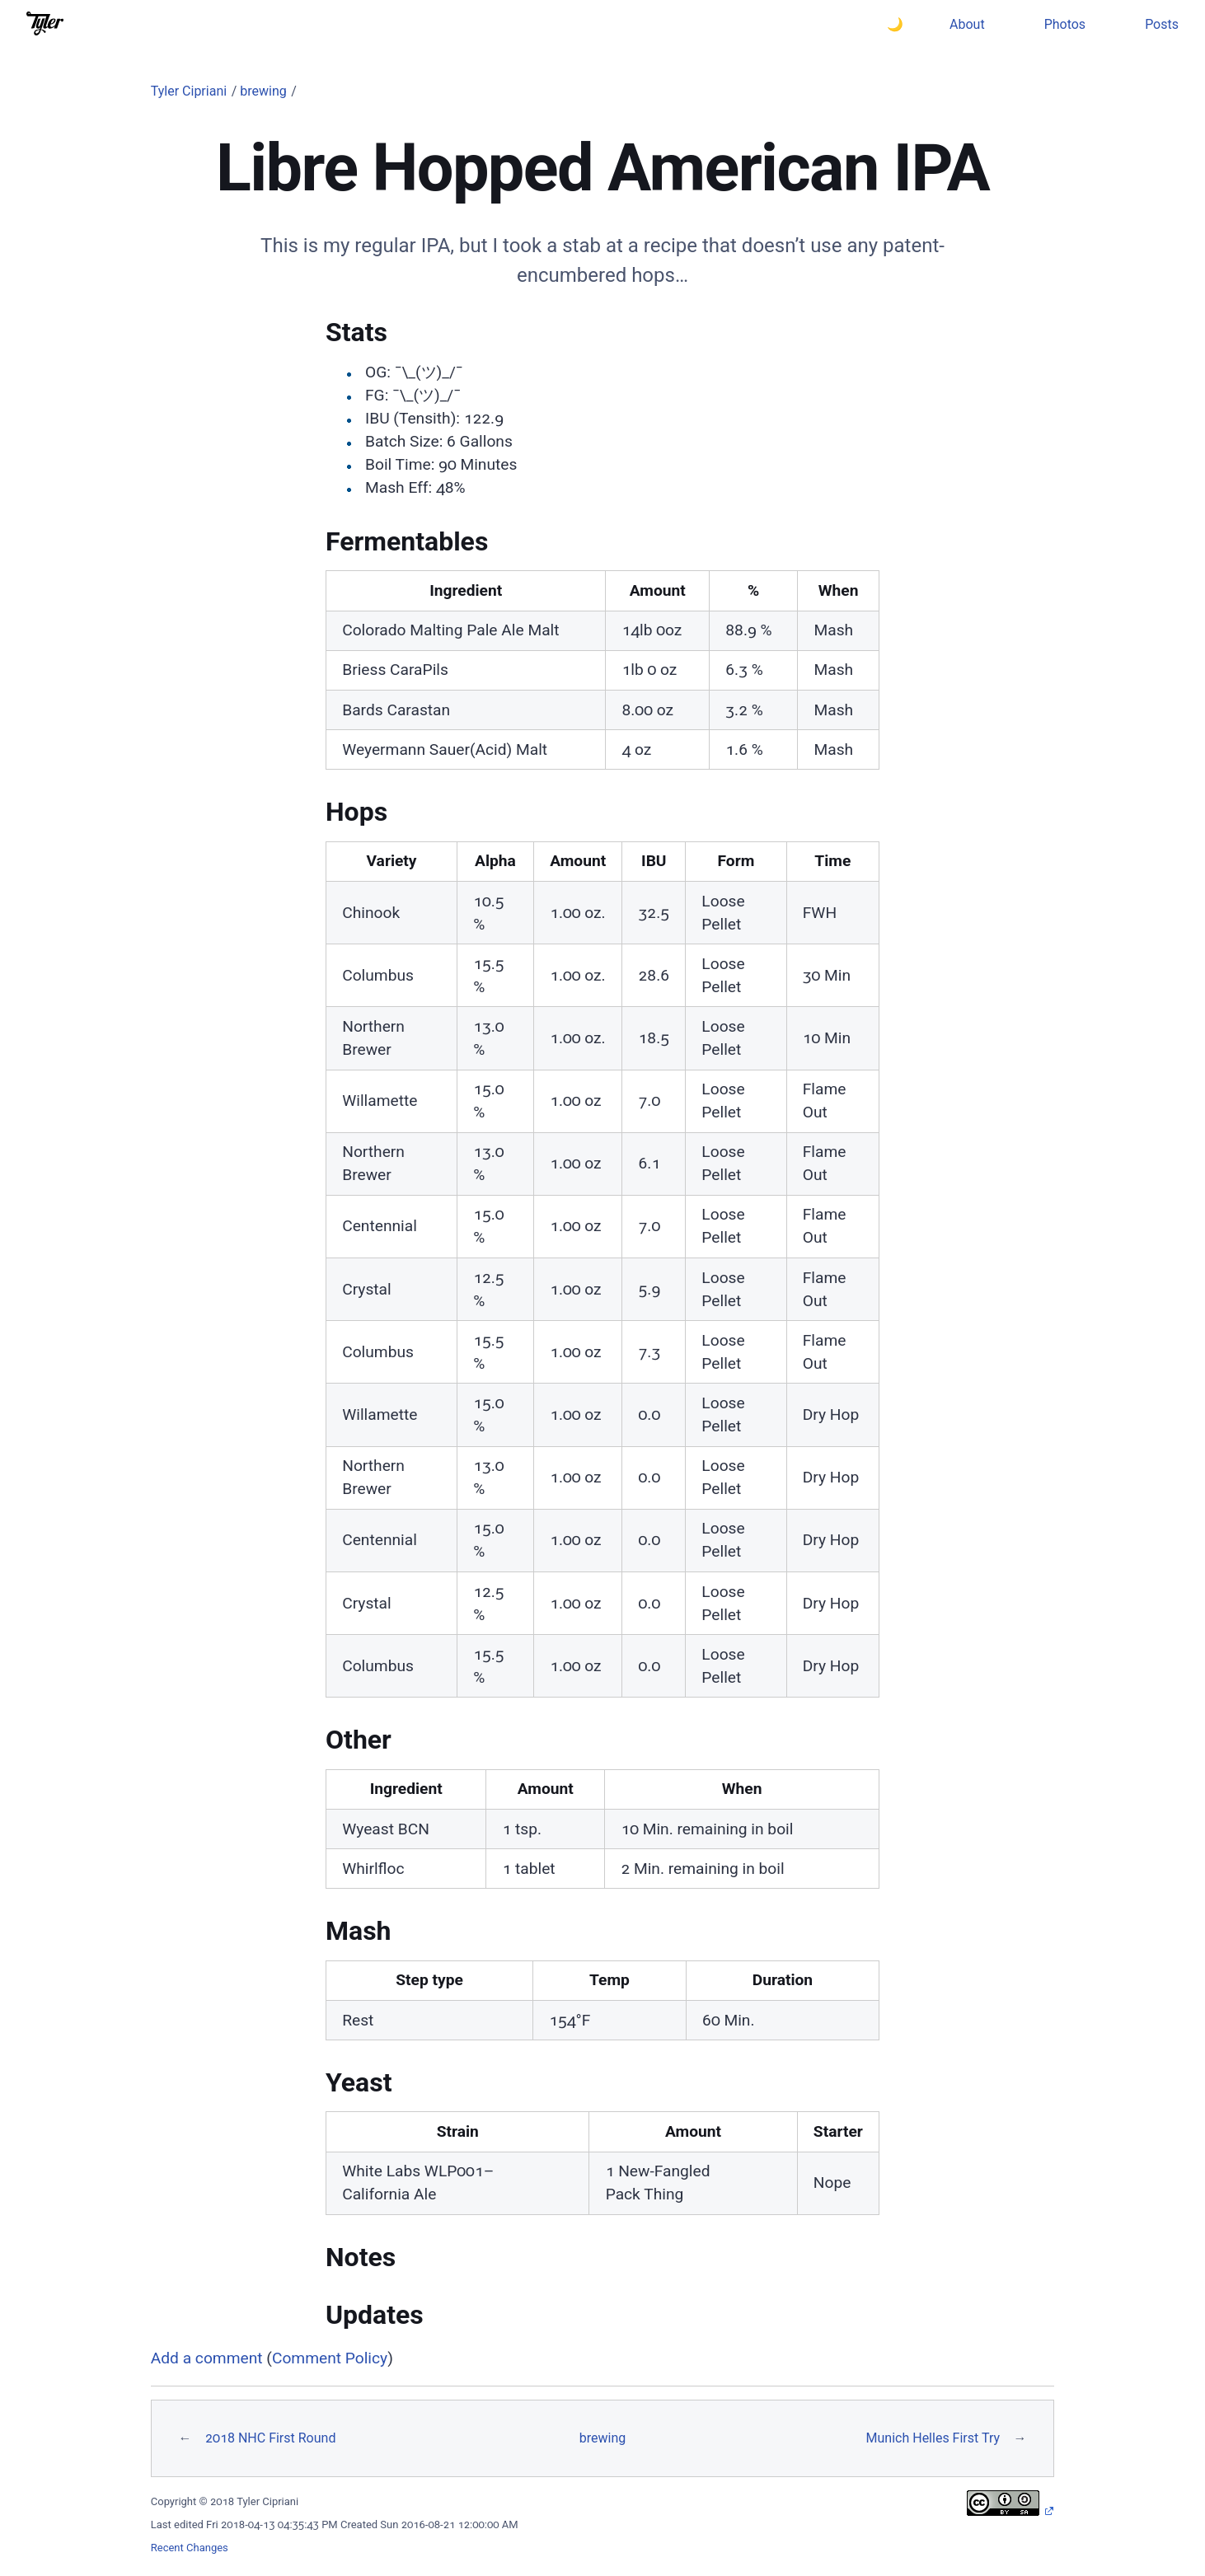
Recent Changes (189, 2547)
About (967, 24)
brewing (263, 91)
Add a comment (207, 2358)
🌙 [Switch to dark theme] (895, 24)
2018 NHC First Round (270, 2438)
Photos (1065, 24)
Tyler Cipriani (189, 91)
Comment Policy (329, 2358)
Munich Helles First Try (933, 2438)
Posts (1162, 24)
